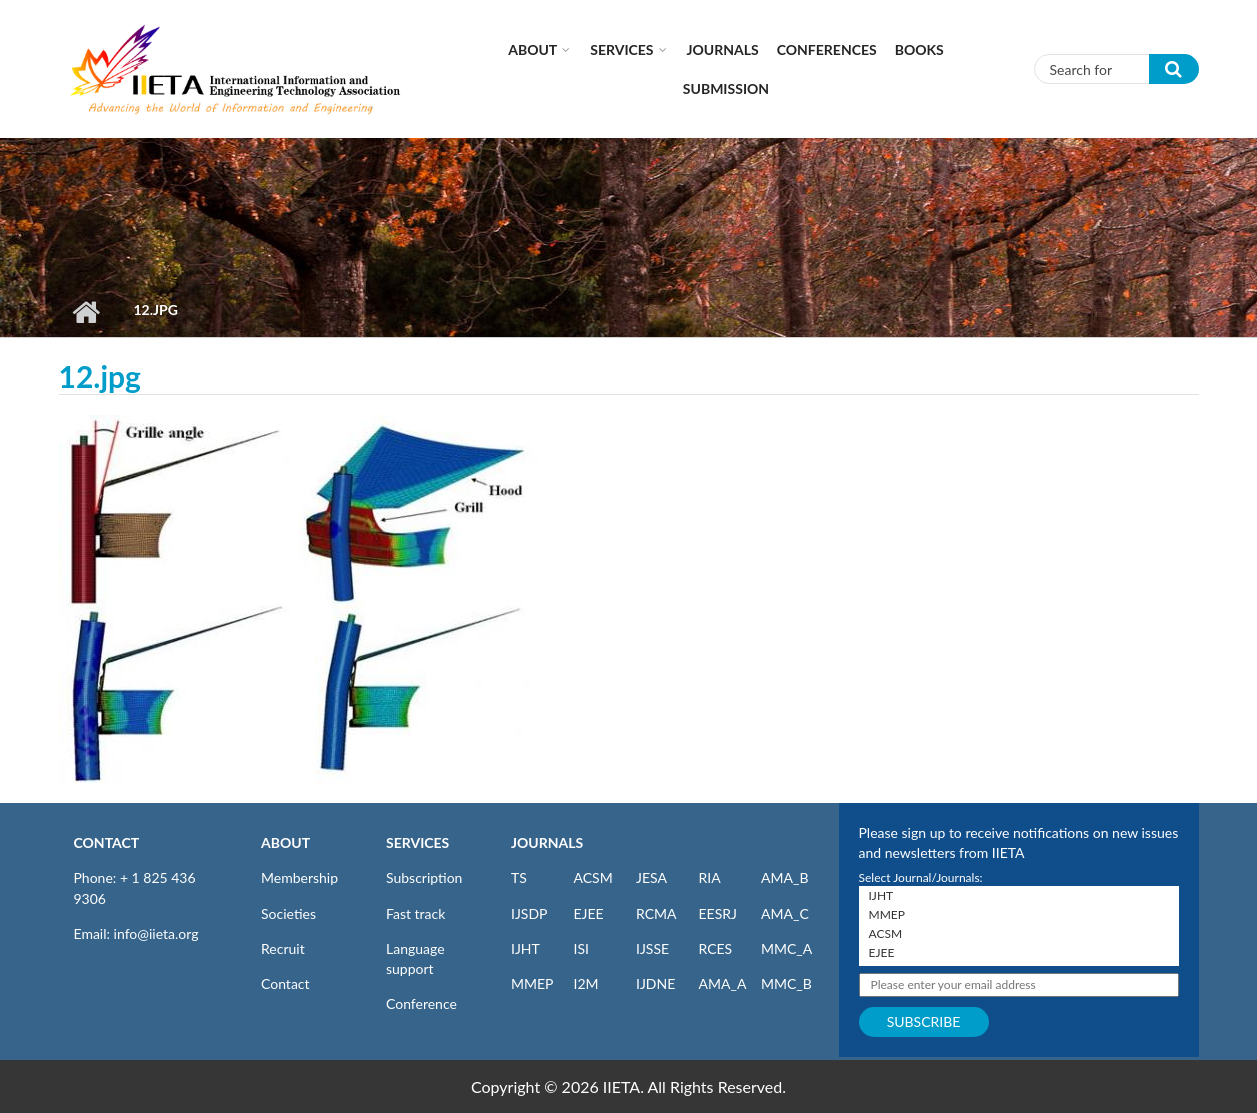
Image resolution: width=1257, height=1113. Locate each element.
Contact (285, 983)
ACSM (593, 877)
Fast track (415, 913)
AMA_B (784, 877)
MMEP (532, 983)
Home (86, 312)
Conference (421, 1003)
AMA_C (785, 913)
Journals (723, 49)
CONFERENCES (827, 49)
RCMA (656, 913)
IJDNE (655, 983)
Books (919, 49)
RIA (710, 877)
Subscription (424, 877)
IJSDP (529, 913)
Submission (726, 88)
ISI (581, 948)
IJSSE (652, 948)
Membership (299, 877)
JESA (651, 877)
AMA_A (723, 983)
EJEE (589, 913)
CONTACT (107, 842)
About (532, 49)
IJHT (525, 948)
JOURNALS (547, 842)
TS (519, 877)
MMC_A (786, 948)
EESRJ (718, 913)
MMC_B (786, 983)
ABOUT (285, 842)
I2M (586, 983)
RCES (716, 948)
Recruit (283, 948)
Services (621, 49)
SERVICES (417, 842)
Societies (288, 913)
